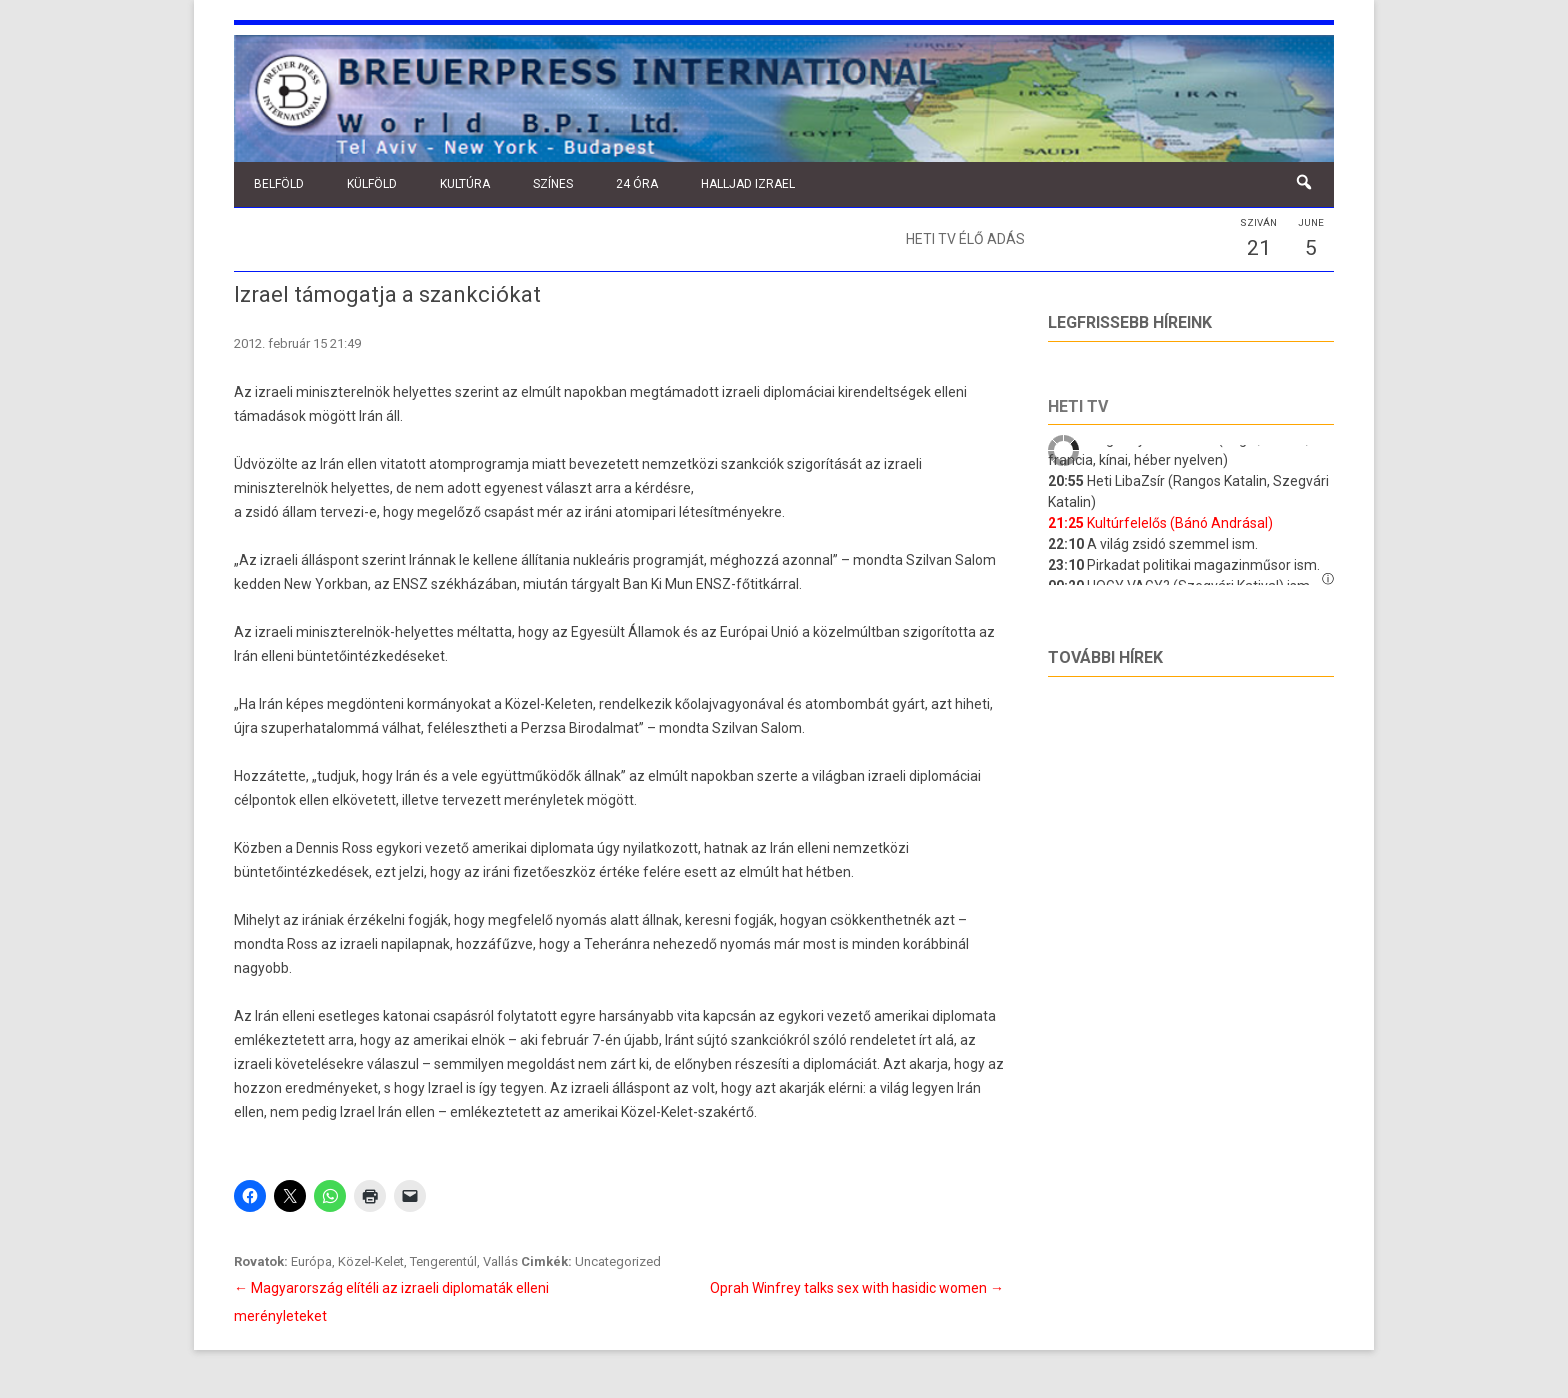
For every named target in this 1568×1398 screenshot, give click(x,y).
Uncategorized (618, 1261)
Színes (553, 184)
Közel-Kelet (371, 1261)
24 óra (637, 184)
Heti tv (1078, 406)
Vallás (500, 1261)
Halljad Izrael (748, 184)
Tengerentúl (443, 1261)
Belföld (279, 184)
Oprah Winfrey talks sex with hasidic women (857, 1288)
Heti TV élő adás (965, 239)
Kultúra (465, 184)
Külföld (372, 184)
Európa (311, 1261)
